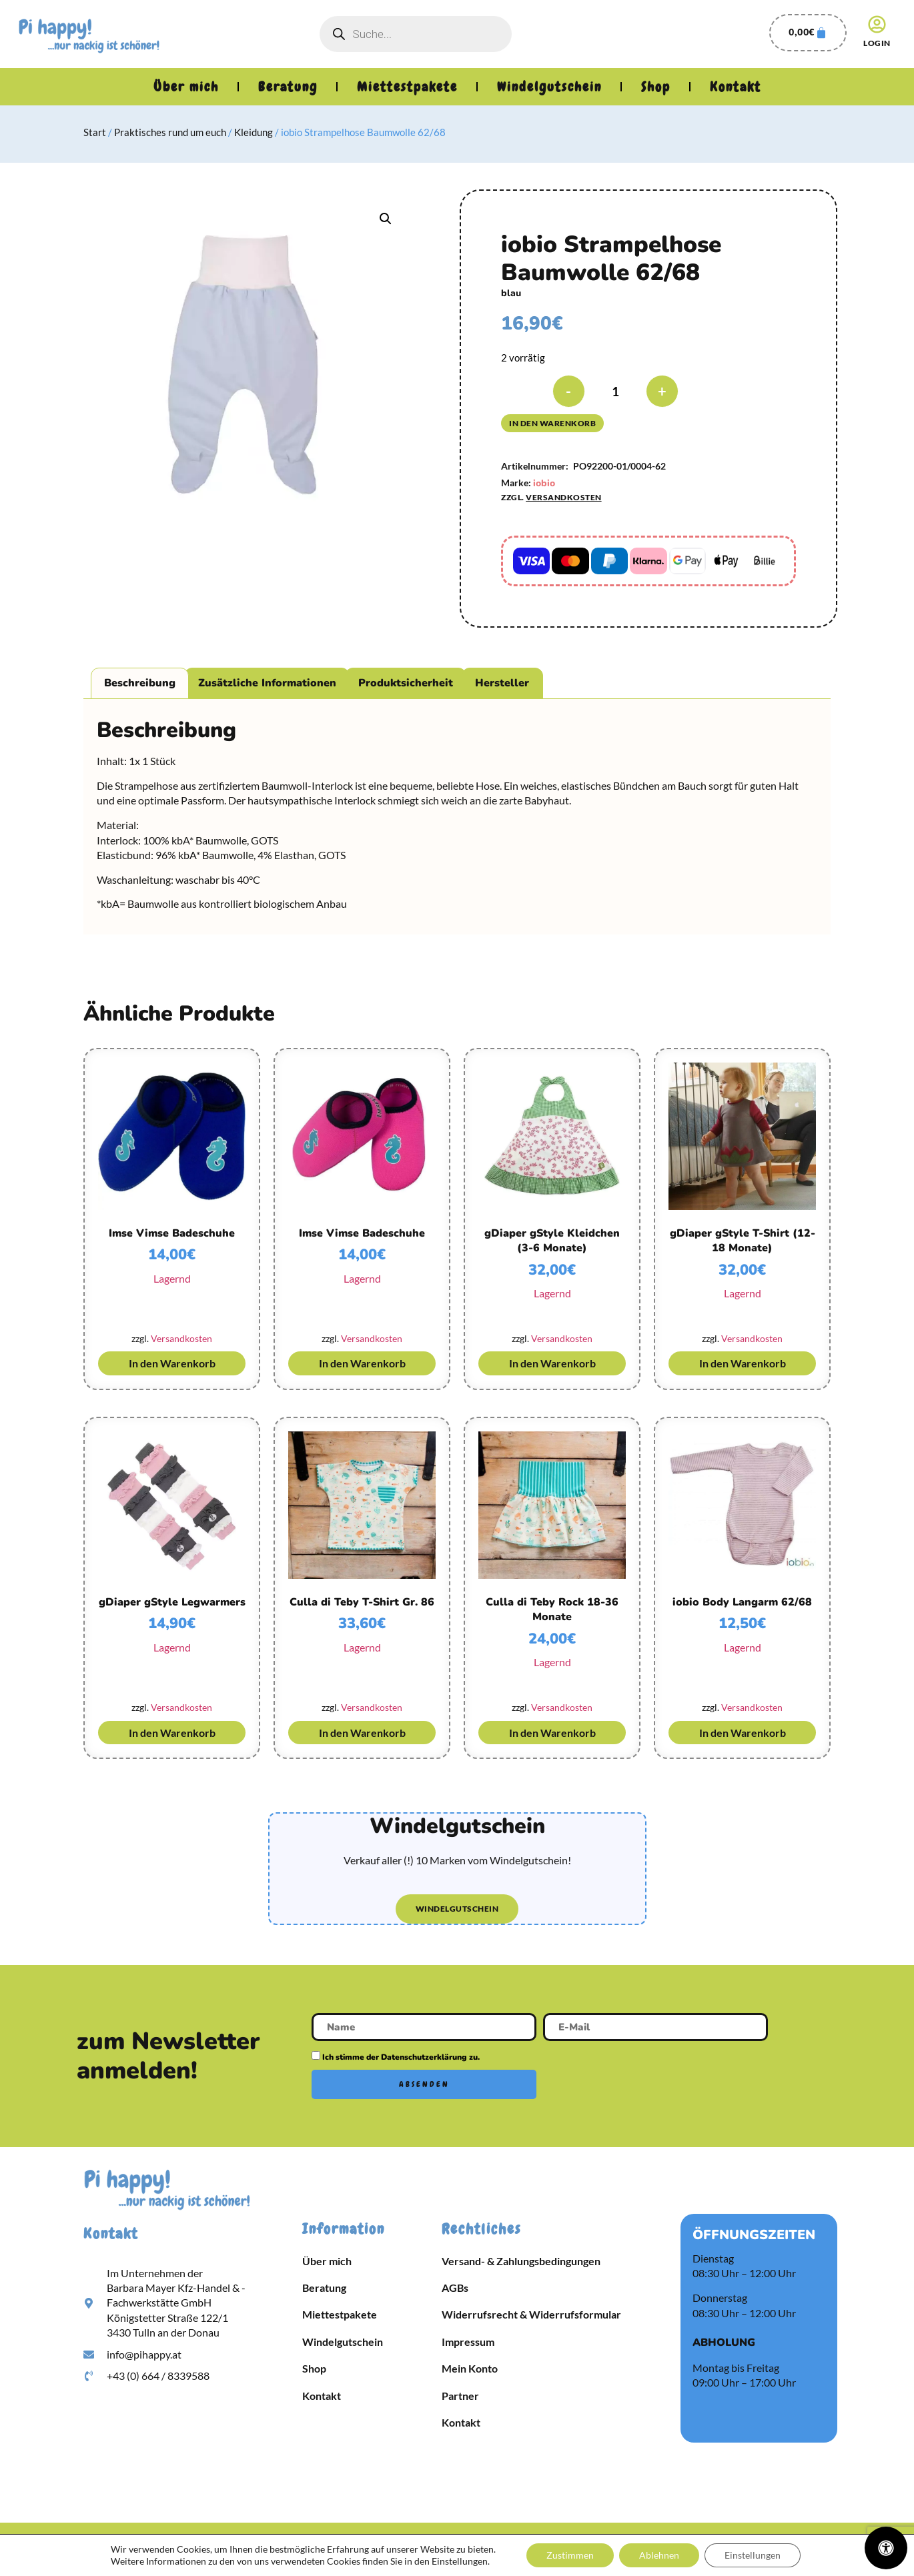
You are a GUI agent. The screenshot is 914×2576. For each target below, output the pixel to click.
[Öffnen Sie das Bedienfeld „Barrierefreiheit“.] (886, 2548)
